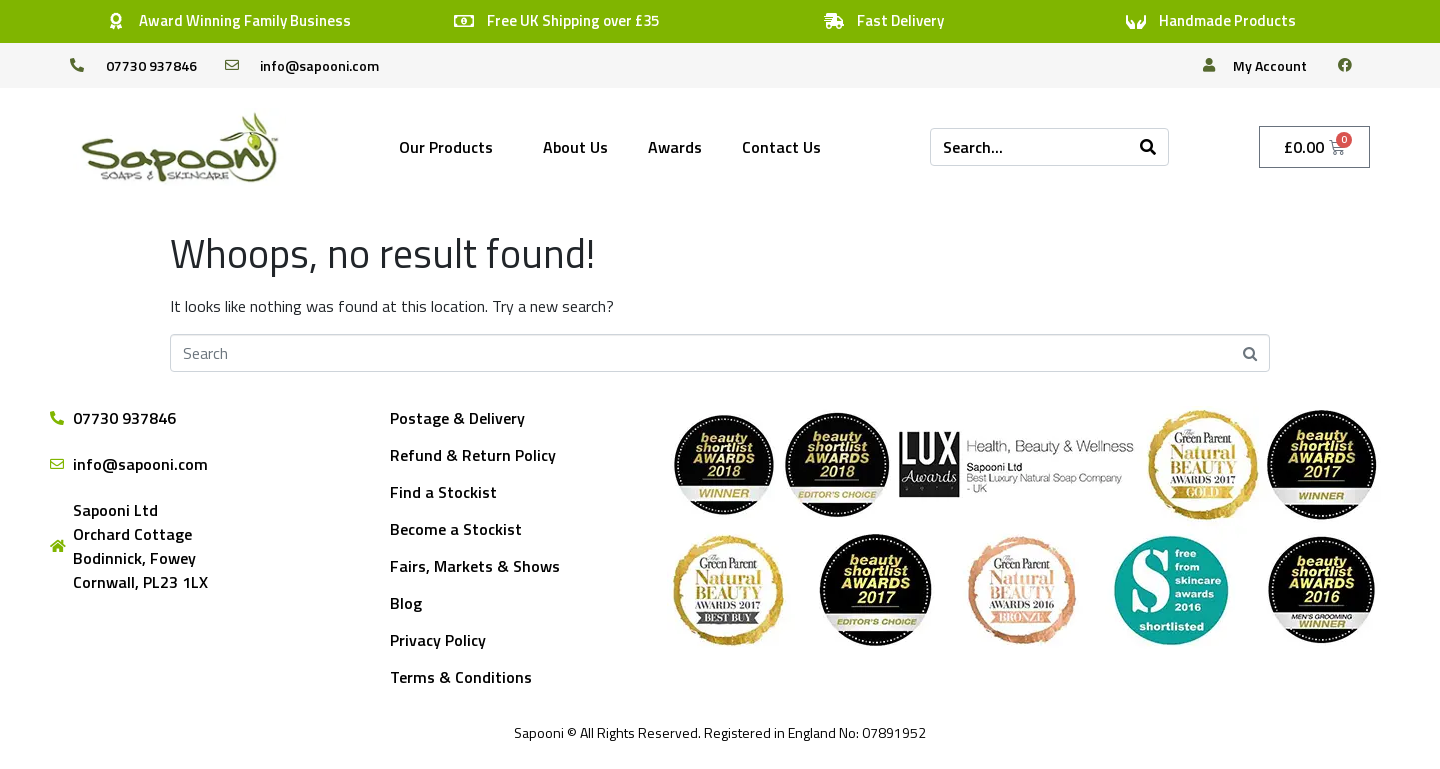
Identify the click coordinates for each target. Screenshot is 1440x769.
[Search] (1148, 147)
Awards (675, 147)
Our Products (446, 147)
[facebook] (1353, 65)
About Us (575, 147)
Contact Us (781, 147)
